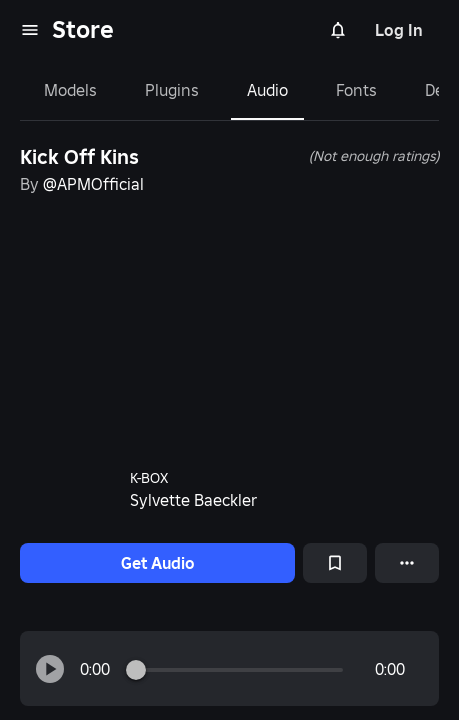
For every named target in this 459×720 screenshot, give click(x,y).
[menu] (30, 30)
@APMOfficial (93, 184)
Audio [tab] (267, 90)
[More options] (407, 563)
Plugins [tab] (172, 90)
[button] (50, 669)
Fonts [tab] (356, 90)
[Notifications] (338, 30)
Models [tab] (70, 90)
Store (83, 29)
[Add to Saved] (335, 563)
